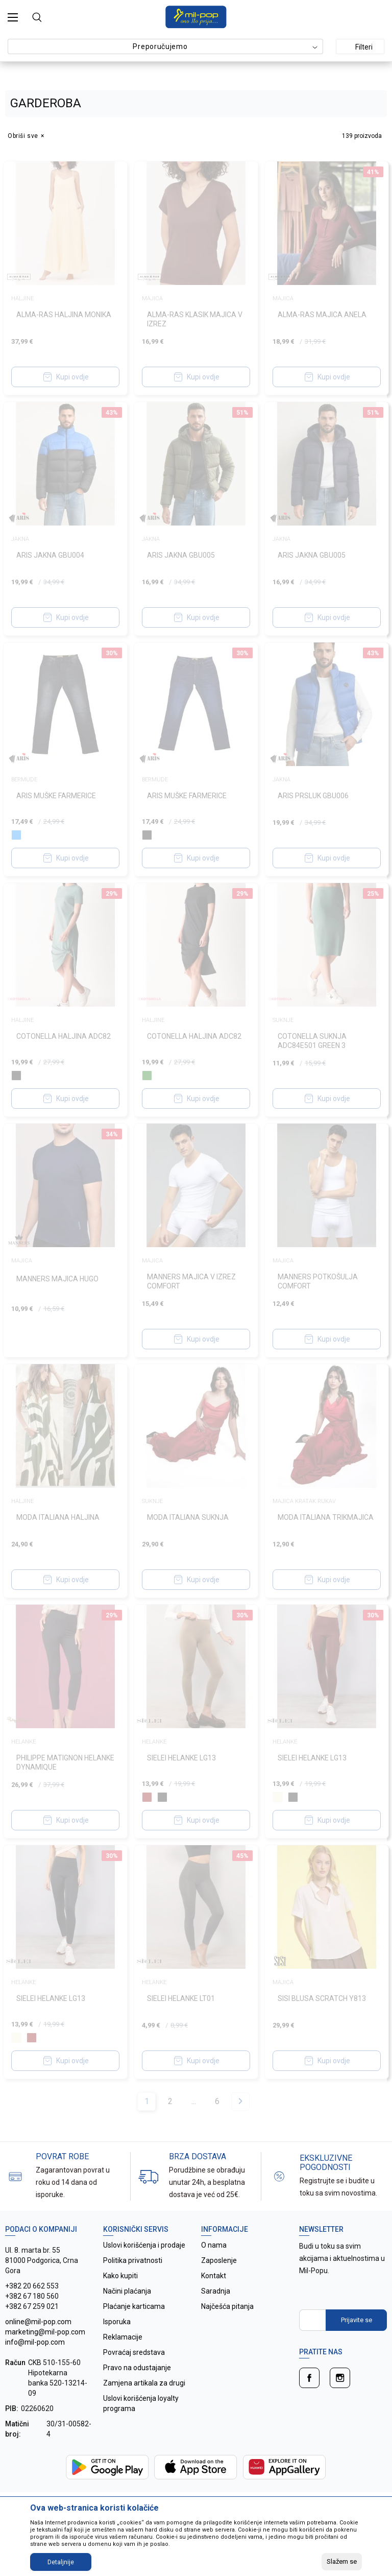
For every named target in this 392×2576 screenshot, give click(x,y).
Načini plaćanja (127, 2291)
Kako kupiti (120, 2276)
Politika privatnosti (132, 2260)
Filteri (358, 47)
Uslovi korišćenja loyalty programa (141, 2403)
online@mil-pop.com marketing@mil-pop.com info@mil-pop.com (45, 2332)
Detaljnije (60, 2562)
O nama (214, 2245)
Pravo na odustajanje (137, 2368)
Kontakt (213, 2276)
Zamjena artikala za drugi (144, 2383)
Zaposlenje (219, 2260)
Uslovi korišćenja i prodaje (144, 2245)
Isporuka (117, 2322)
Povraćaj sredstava (134, 2352)
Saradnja (215, 2291)
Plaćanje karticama (134, 2306)
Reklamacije (122, 2337)
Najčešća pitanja (227, 2306)
